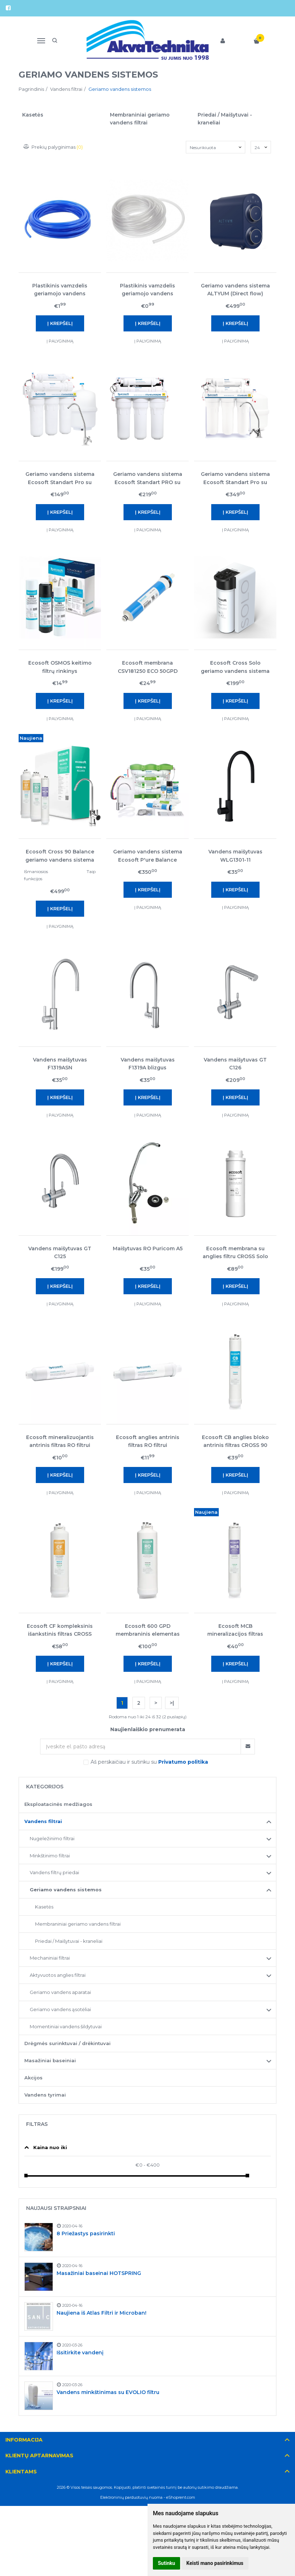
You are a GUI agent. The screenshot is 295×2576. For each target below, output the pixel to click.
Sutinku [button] (166, 2563)
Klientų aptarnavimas (39, 2455)
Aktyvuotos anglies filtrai (58, 1975)
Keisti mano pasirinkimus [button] (215, 2563)
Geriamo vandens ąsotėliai (60, 2009)
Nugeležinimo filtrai (52, 1838)
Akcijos (33, 2077)
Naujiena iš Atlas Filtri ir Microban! (101, 2313)
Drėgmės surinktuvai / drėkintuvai (67, 2043)
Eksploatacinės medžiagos (58, 1804)
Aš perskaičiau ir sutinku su (149, 1762)
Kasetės (44, 1907)
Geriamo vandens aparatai (60, 1992)
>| (172, 1703)
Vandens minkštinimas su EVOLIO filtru (108, 2392)
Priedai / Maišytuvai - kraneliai (68, 1941)
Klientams (21, 2471)
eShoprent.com (180, 2497)
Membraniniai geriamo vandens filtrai (78, 1924)
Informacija (24, 2440)
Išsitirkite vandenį (80, 2352)
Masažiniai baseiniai (50, 2060)
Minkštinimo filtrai (50, 1855)
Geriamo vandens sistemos (66, 1889)
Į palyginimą (60, 341)
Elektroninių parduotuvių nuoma (131, 2497)
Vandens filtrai (43, 1821)
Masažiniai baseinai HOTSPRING (99, 2273)
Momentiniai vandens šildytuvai (66, 2026)
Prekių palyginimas (53, 147)
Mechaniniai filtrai (50, 1958)
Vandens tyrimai (45, 2095)
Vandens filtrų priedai (54, 1872)
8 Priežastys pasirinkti (86, 2233)
